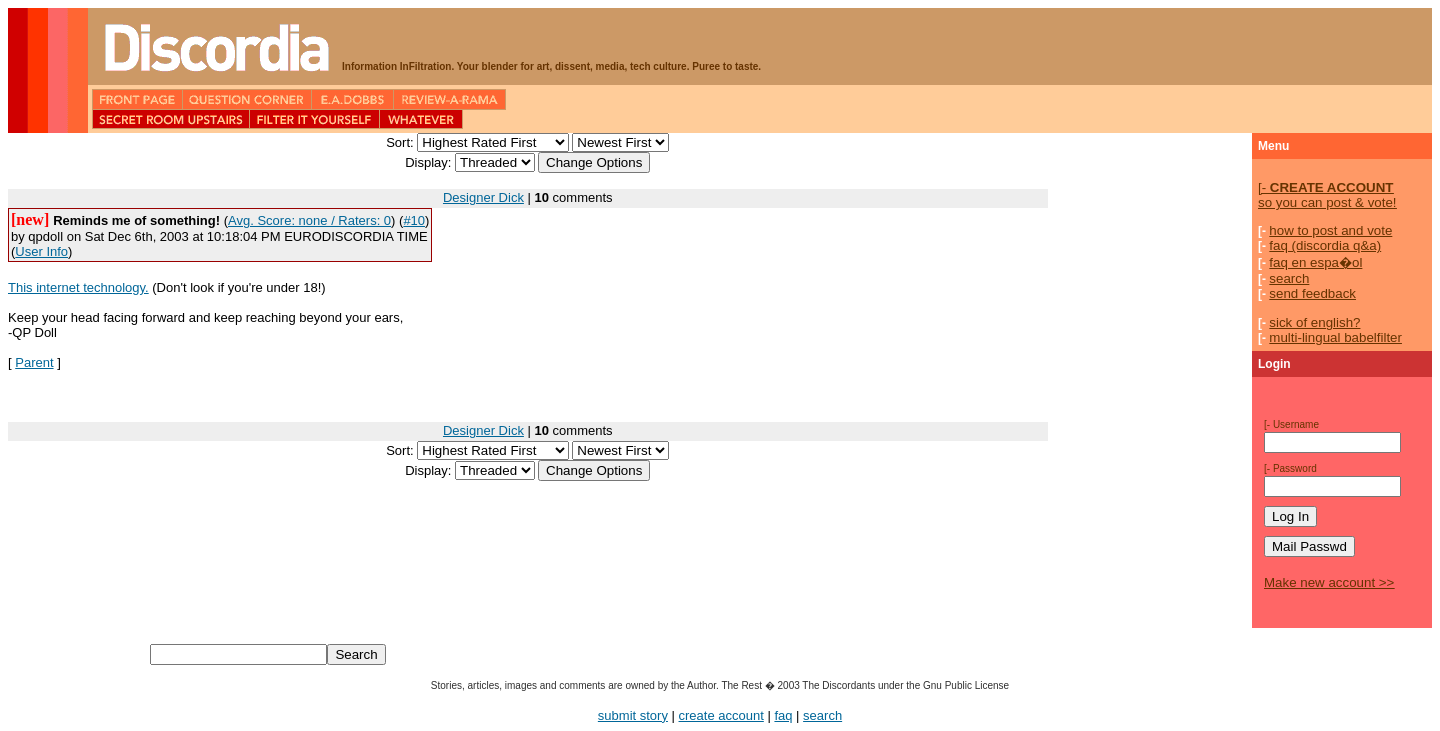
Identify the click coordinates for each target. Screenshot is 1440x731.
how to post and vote (1330, 230)
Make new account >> (1329, 582)
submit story (633, 715)
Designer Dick (483, 197)
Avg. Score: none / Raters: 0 (309, 220)
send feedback (1312, 293)
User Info (41, 251)
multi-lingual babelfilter (1335, 337)
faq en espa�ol (1315, 262)
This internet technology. (78, 287)
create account (721, 715)
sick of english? (1314, 322)
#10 (414, 220)
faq (783, 715)
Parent (34, 362)
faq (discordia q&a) (1325, 245)
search (1289, 278)
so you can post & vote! (1327, 195)
